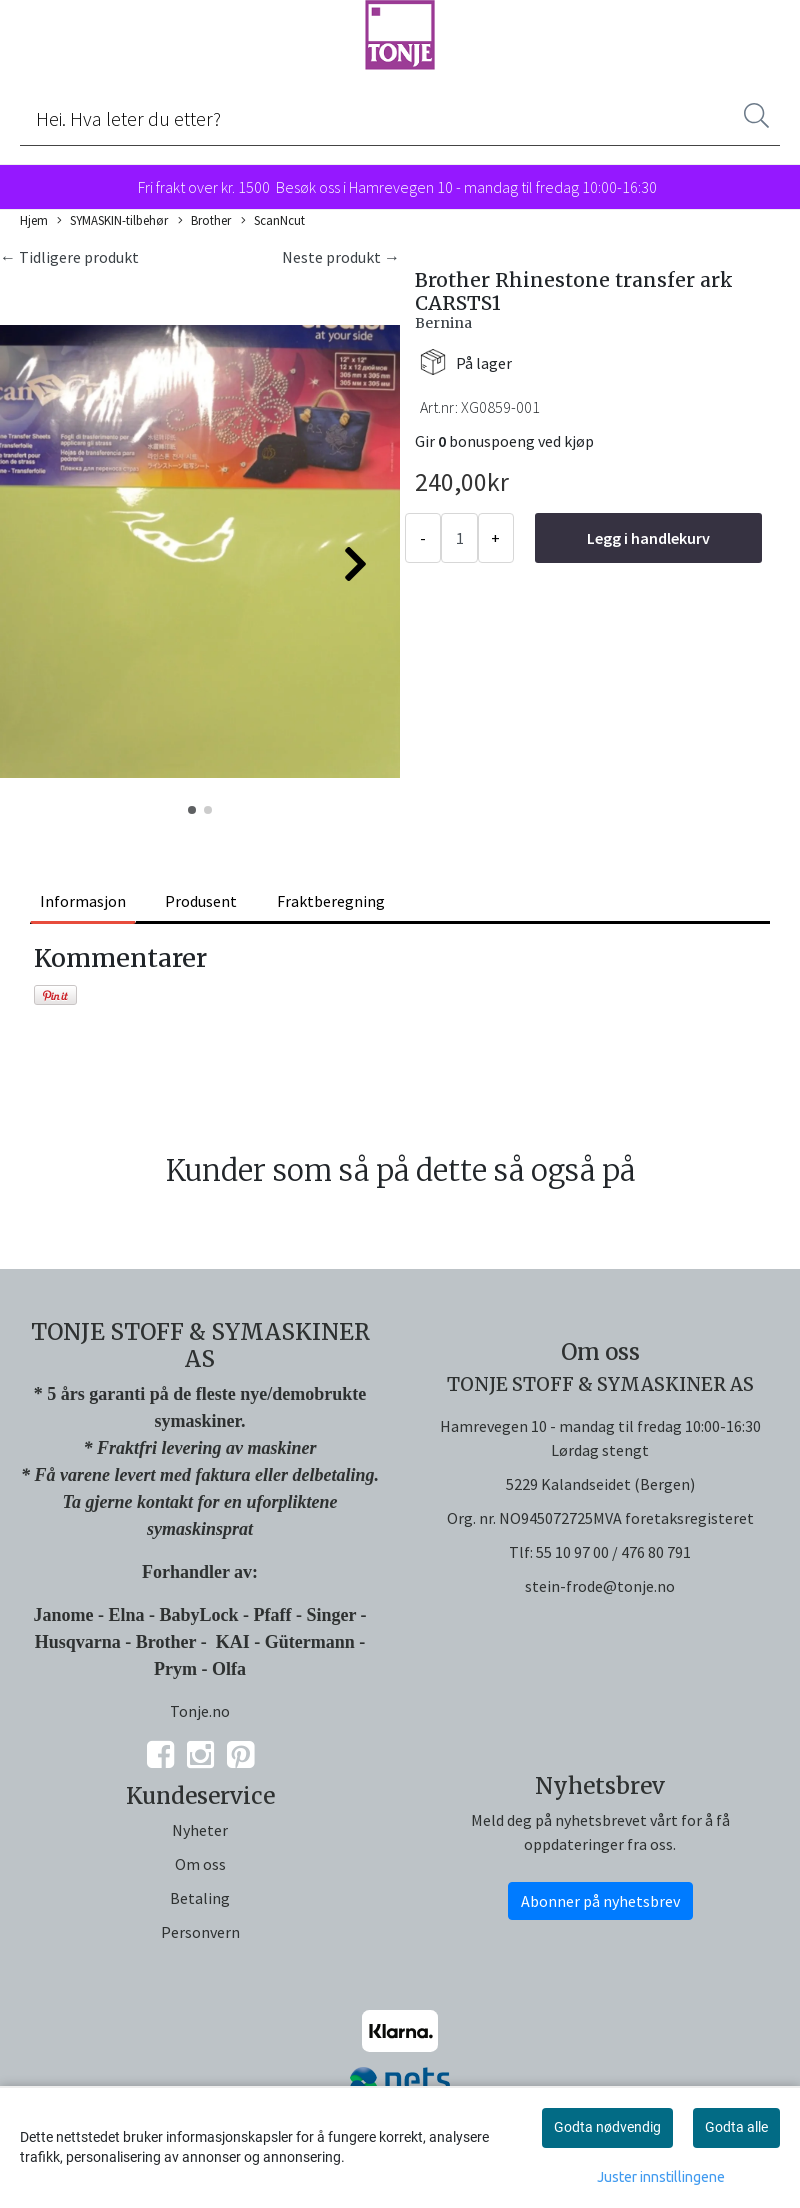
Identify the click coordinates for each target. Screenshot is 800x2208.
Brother (204, 221)
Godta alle (736, 2127)
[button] (192, 810)
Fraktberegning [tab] (331, 901)
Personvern (200, 1932)
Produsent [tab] (201, 901)
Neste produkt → (341, 257)
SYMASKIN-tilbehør (112, 221)
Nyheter (200, 1830)
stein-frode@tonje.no (600, 1586)
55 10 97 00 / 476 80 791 (613, 1552)
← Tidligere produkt (69, 257)
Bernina (443, 323)
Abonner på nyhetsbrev (600, 1901)
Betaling (200, 1898)
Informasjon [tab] (83, 901)
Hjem (34, 220)
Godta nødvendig (607, 2127)
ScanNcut (273, 221)
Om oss (200, 1864)
